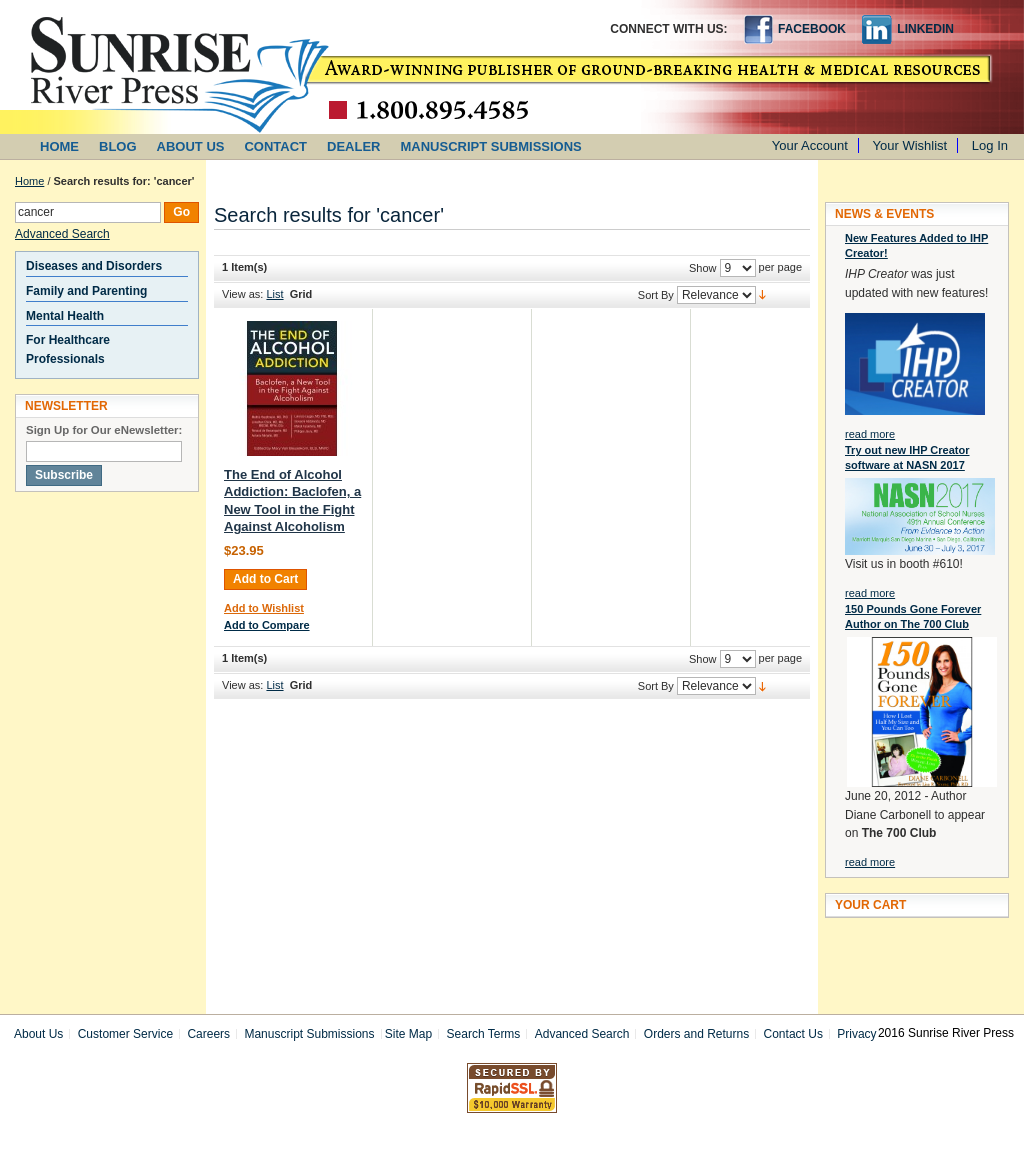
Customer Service (125, 1034)
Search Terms (484, 1034)
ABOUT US (191, 146)
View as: (242, 294)
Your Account (810, 145)
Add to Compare (267, 625)
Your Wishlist (910, 145)
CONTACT (275, 146)
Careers (208, 1034)
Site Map (408, 1034)
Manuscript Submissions (309, 1034)
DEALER (353, 146)
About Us (38, 1034)
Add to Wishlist (264, 608)
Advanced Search (62, 234)
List (274, 294)
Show (703, 268)
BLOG (118, 146)
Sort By (656, 295)
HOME (59, 146)
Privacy (856, 1034)
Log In (990, 145)
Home (29, 181)
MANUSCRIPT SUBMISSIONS (491, 146)
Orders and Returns (696, 1034)
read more (870, 434)
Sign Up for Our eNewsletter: (104, 430)
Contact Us (793, 1034)
